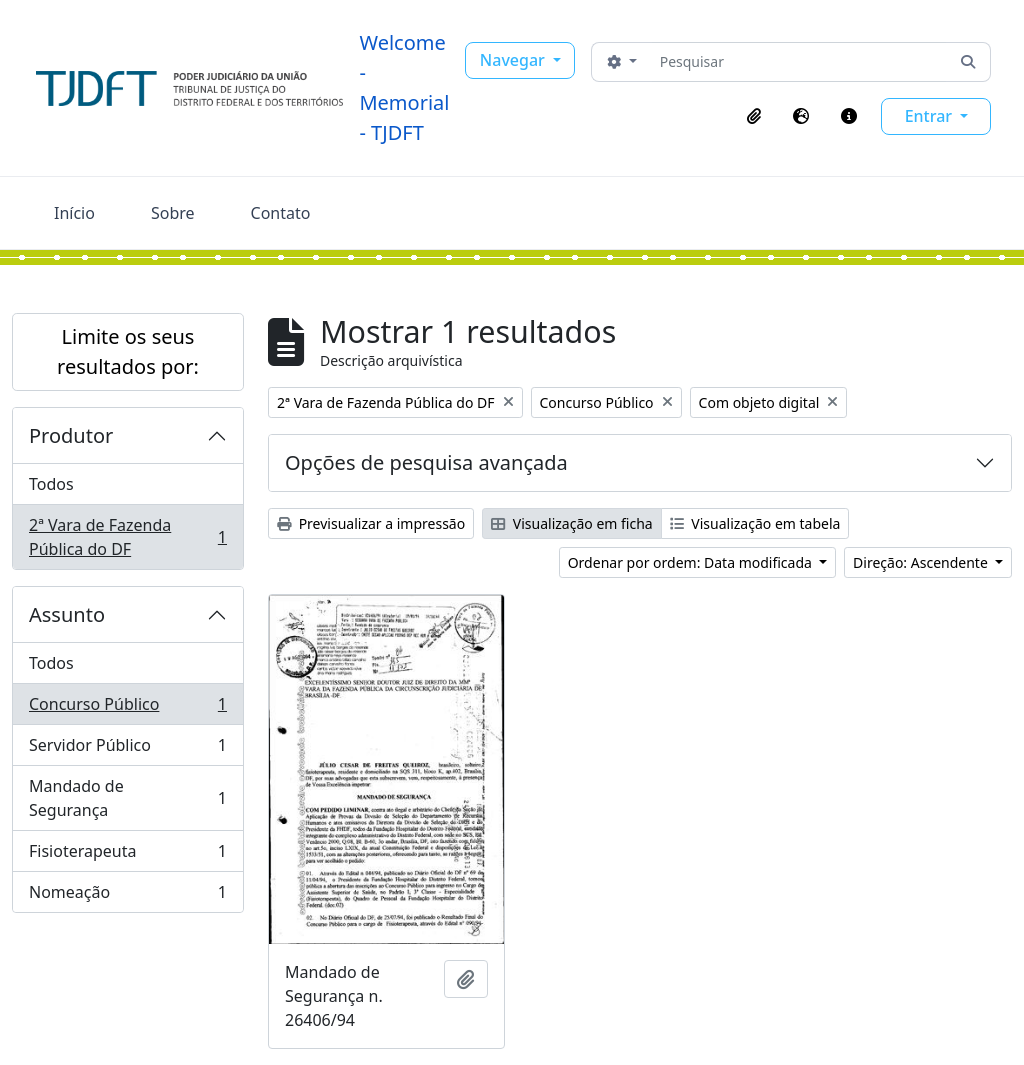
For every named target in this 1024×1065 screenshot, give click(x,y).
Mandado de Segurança (127, 798)
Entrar (931, 116)
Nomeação (127, 896)
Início (74, 213)
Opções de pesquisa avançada (426, 462)
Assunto (67, 614)
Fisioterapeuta (127, 855)
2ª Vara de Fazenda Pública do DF (127, 537)
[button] (754, 116)
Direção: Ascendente (922, 562)
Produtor (71, 435)
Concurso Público (127, 708)
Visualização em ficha (572, 523)
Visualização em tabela (755, 523)
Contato (281, 213)
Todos (51, 484)
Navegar (514, 60)
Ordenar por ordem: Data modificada (692, 562)
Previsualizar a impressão (371, 523)
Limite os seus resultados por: (128, 351)
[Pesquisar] (799, 62)
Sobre (173, 213)
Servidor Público (127, 749)
